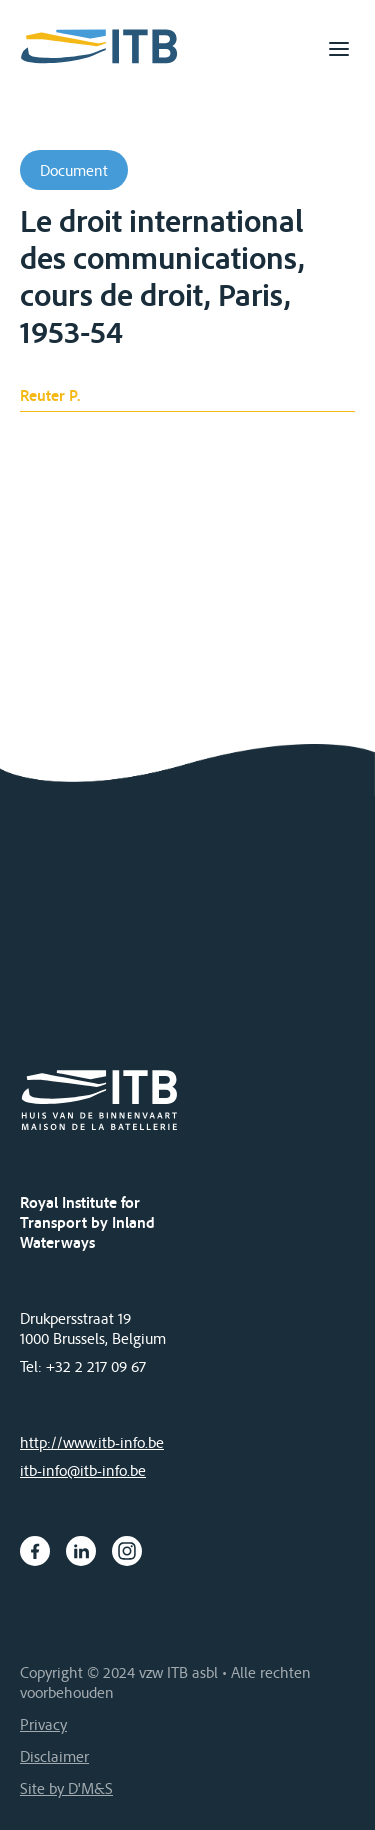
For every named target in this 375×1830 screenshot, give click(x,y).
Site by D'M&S (66, 1788)
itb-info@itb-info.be (83, 1470)
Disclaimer (54, 1756)
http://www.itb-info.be (92, 1442)
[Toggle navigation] (339, 49)
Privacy (43, 1724)
